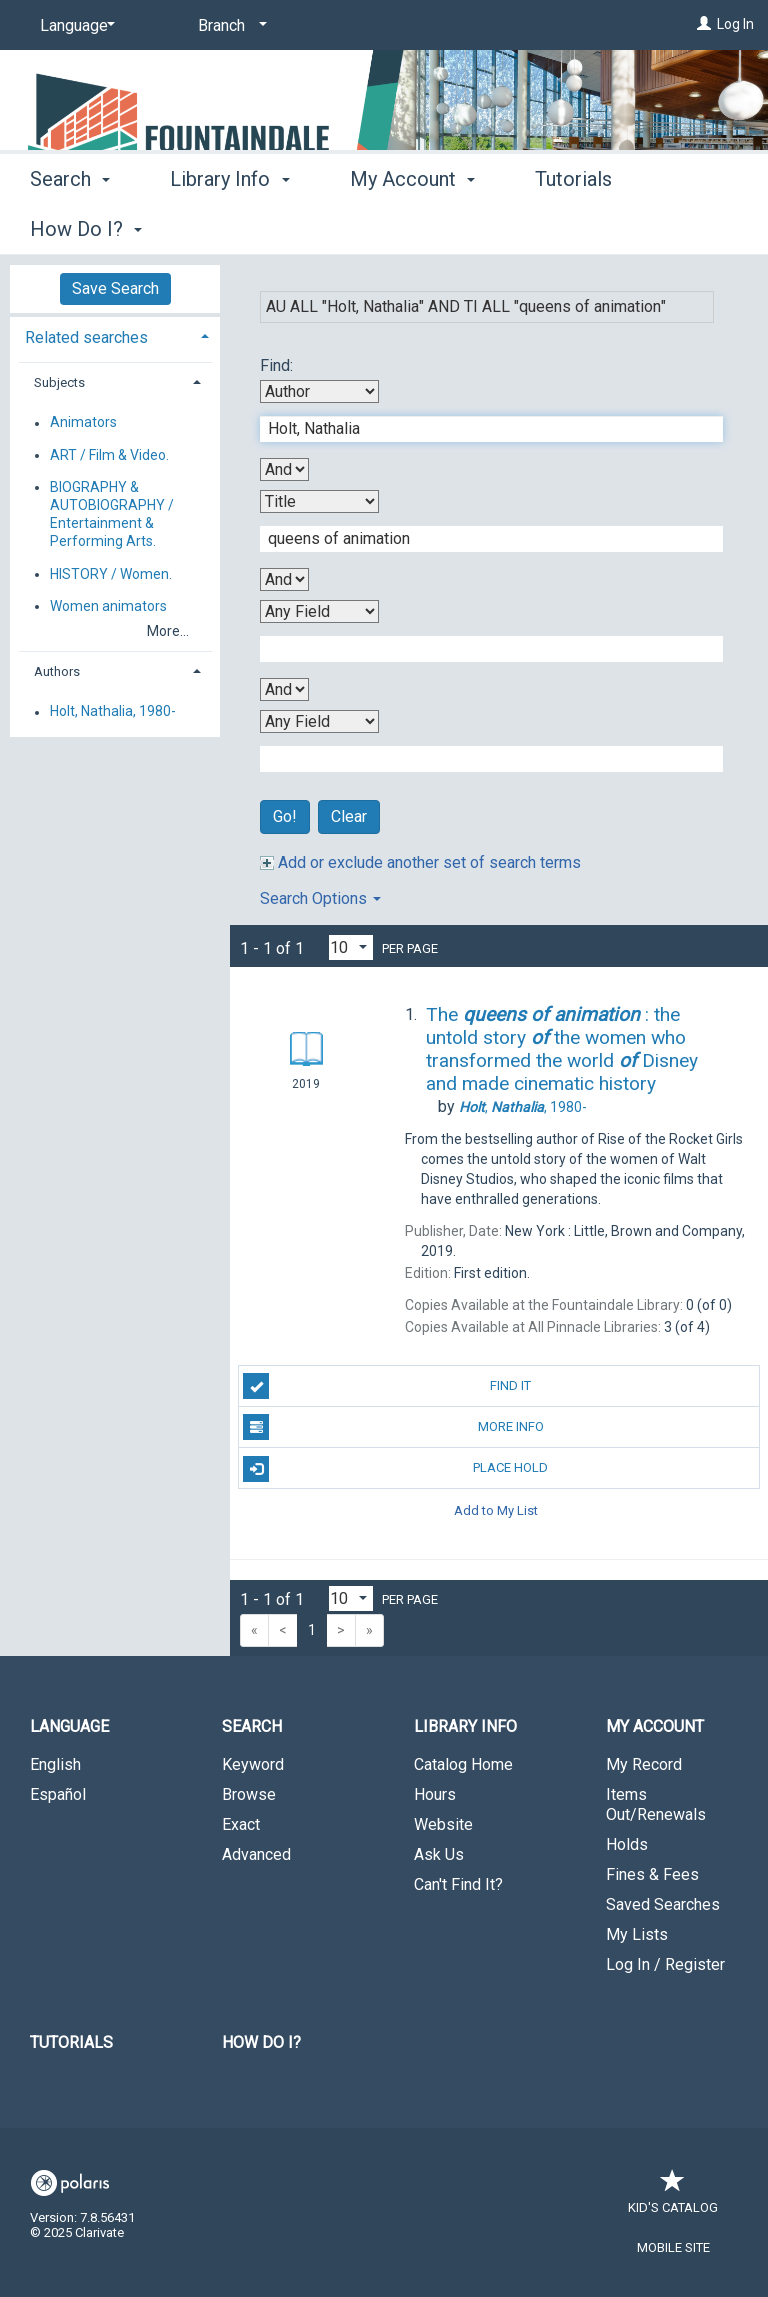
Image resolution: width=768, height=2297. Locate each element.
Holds (627, 1844)
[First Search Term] (481, 429)
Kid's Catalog (673, 2197)
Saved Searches (663, 1904)
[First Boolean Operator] (284, 469)
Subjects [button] (59, 382)
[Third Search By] (319, 611)
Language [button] (69, 1726)
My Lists (637, 1934)
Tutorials (71, 2042)
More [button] (574, 229)
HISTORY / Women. (111, 574)
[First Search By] (319, 391)
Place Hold (395, 1469)
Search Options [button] (320, 898)
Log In (735, 24)
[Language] (74, 26)
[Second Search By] (319, 501)
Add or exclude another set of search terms (420, 862)
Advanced (256, 1854)
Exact (241, 1824)
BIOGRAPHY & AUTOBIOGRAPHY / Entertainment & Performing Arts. (112, 514)
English (55, 1764)
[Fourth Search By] (319, 721)
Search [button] (70, 226)
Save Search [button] (115, 288)
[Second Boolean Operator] (284, 579)
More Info (393, 1427)
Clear (349, 816)
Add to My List (496, 1509)
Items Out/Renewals (656, 1804)
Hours (435, 1794)
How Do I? (261, 2042)
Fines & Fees (652, 1874)
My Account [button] (412, 226)
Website (443, 1824)
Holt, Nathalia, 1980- (113, 712)
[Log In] (704, 24)
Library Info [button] (229, 226)
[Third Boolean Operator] (284, 689)
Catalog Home (463, 1764)
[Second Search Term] (481, 539)
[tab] (115, 335)
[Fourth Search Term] (481, 759)
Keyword (253, 1764)
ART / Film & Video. (109, 455)
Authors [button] (57, 671)
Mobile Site (673, 2247)
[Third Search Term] (481, 649)
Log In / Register (665, 1964)
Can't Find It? (458, 1884)
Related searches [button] (86, 337)
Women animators (108, 606)
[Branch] (229, 26)
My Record (644, 1764)
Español (58, 1794)
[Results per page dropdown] (351, 947)
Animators (83, 423)
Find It (387, 1386)
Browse (249, 1794)
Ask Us (439, 1854)
